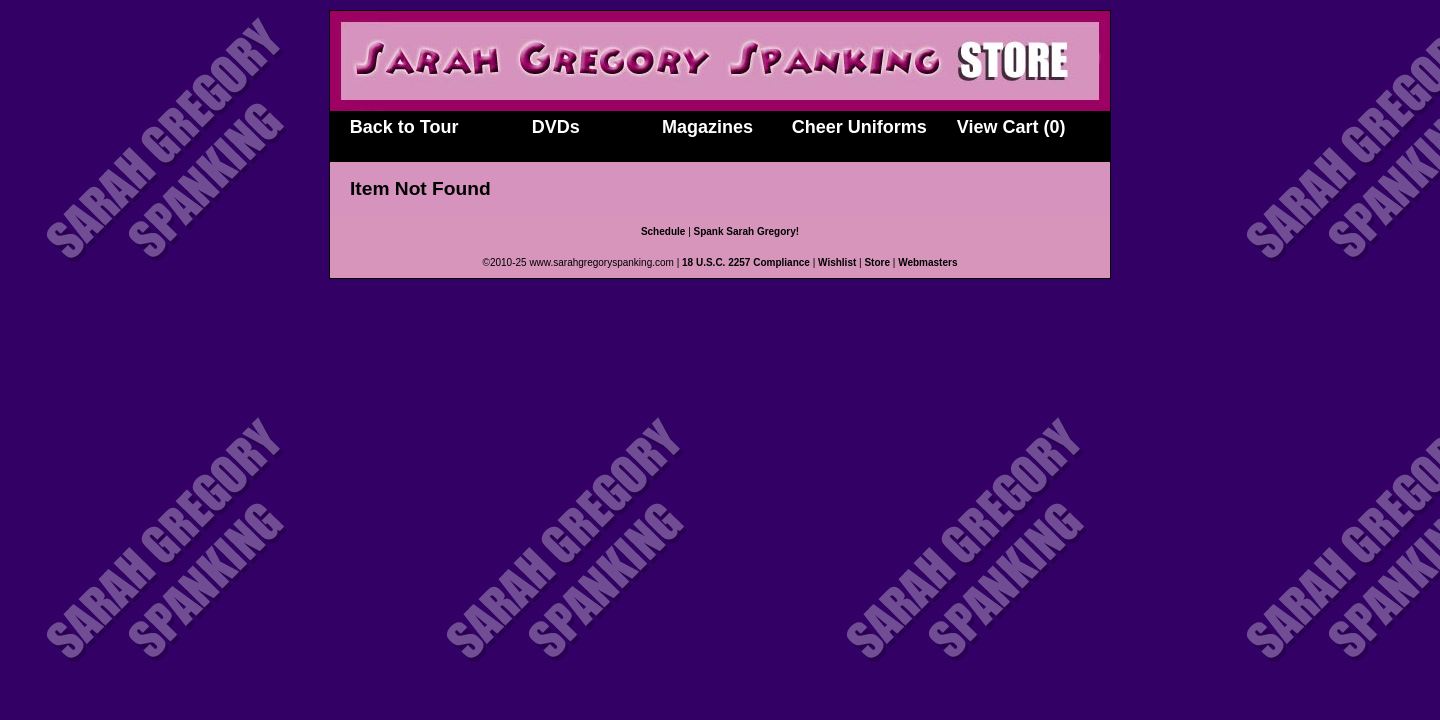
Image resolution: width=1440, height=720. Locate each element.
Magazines (707, 127)
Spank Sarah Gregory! (747, 231)
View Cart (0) (1011, 127)
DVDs (556, 127)
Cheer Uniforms (859, 127)
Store (877, 262)
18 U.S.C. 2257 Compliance (746, 262)
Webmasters (927, 262)
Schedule (663, 231)
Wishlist (837, 262)
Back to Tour (404, 127)
